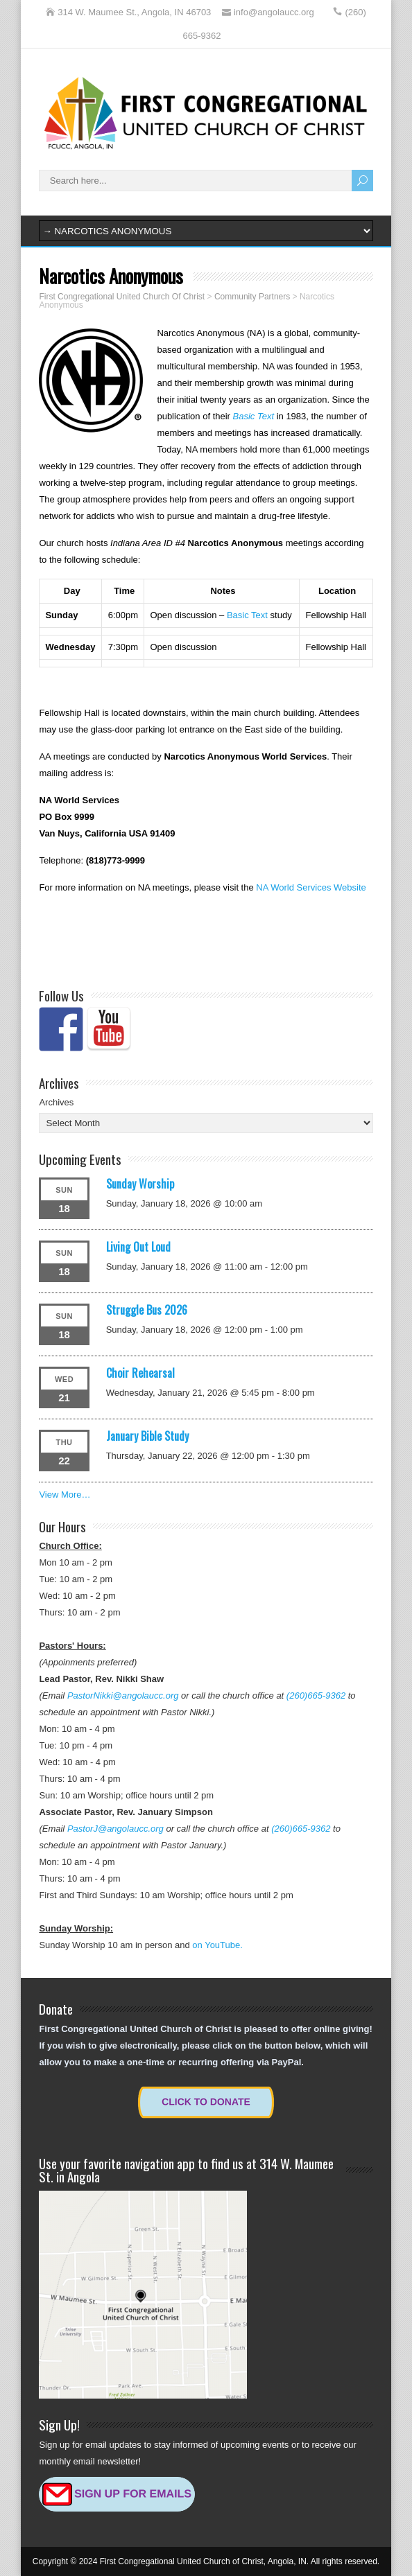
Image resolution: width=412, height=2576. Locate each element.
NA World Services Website (311, 887)
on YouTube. (217, 1945)
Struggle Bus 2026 (146, 1310)
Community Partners (252, 296)
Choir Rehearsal (140, 1373)
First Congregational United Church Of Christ (122, 296)
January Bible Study (147, 1436)
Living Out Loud (138, 1246)
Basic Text (254, 416)
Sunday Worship (140, 1183)
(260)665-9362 (315, 1695)
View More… (64, 1494)
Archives (56, 1102)
